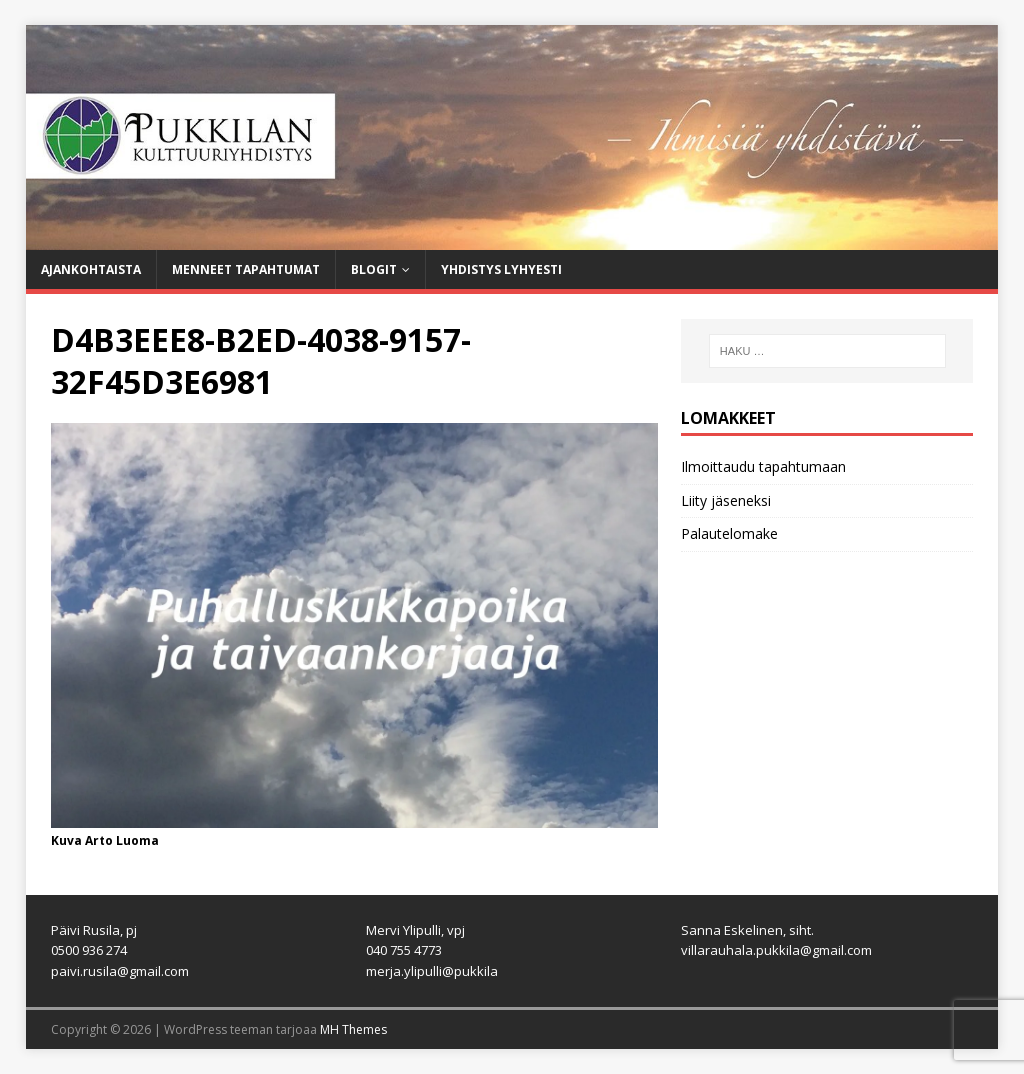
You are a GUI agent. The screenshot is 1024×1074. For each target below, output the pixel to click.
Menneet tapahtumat (246, 269)
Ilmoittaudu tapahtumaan (763, 466)
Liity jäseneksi (726, 500)
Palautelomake (729, 533)
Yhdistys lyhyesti (501, 269)
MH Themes (353, 1029)
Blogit (374, 269)
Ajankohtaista (91, 269)
